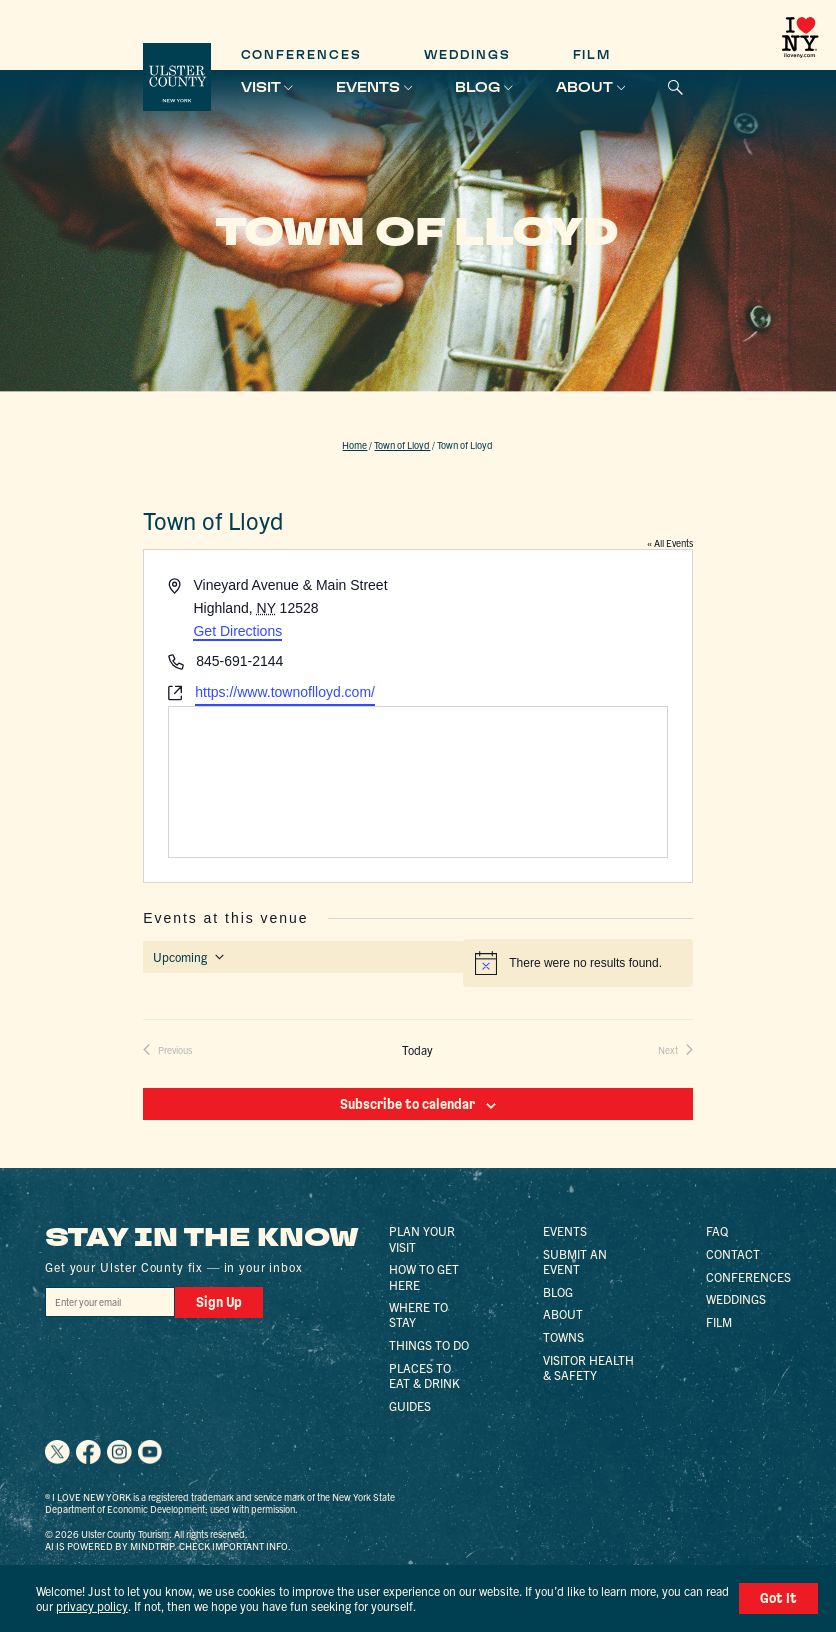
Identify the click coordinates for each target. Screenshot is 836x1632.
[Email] (110, 1302)
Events (368, 87)
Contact (733, 1253)
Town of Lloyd (402, 445)
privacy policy (92, 1605)
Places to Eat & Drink (424, 1375)
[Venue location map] (418, 782)
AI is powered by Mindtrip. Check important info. (168, 1546)
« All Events (670, 543)
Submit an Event (575, 1261)
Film (592, 55)
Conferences (302, 55)
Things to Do (429, 1344)
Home (354, 445)
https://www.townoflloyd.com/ (285, 692)
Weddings (467, 55)
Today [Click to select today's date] (417, 1050)
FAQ (717, 1230)
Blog (477, 87)
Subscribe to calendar (407, 1104)
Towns (563, 1336)
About (584, 87)
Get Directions (237, 631)
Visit (261, 87)
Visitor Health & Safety (588, 1367)
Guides (410, 1405)
